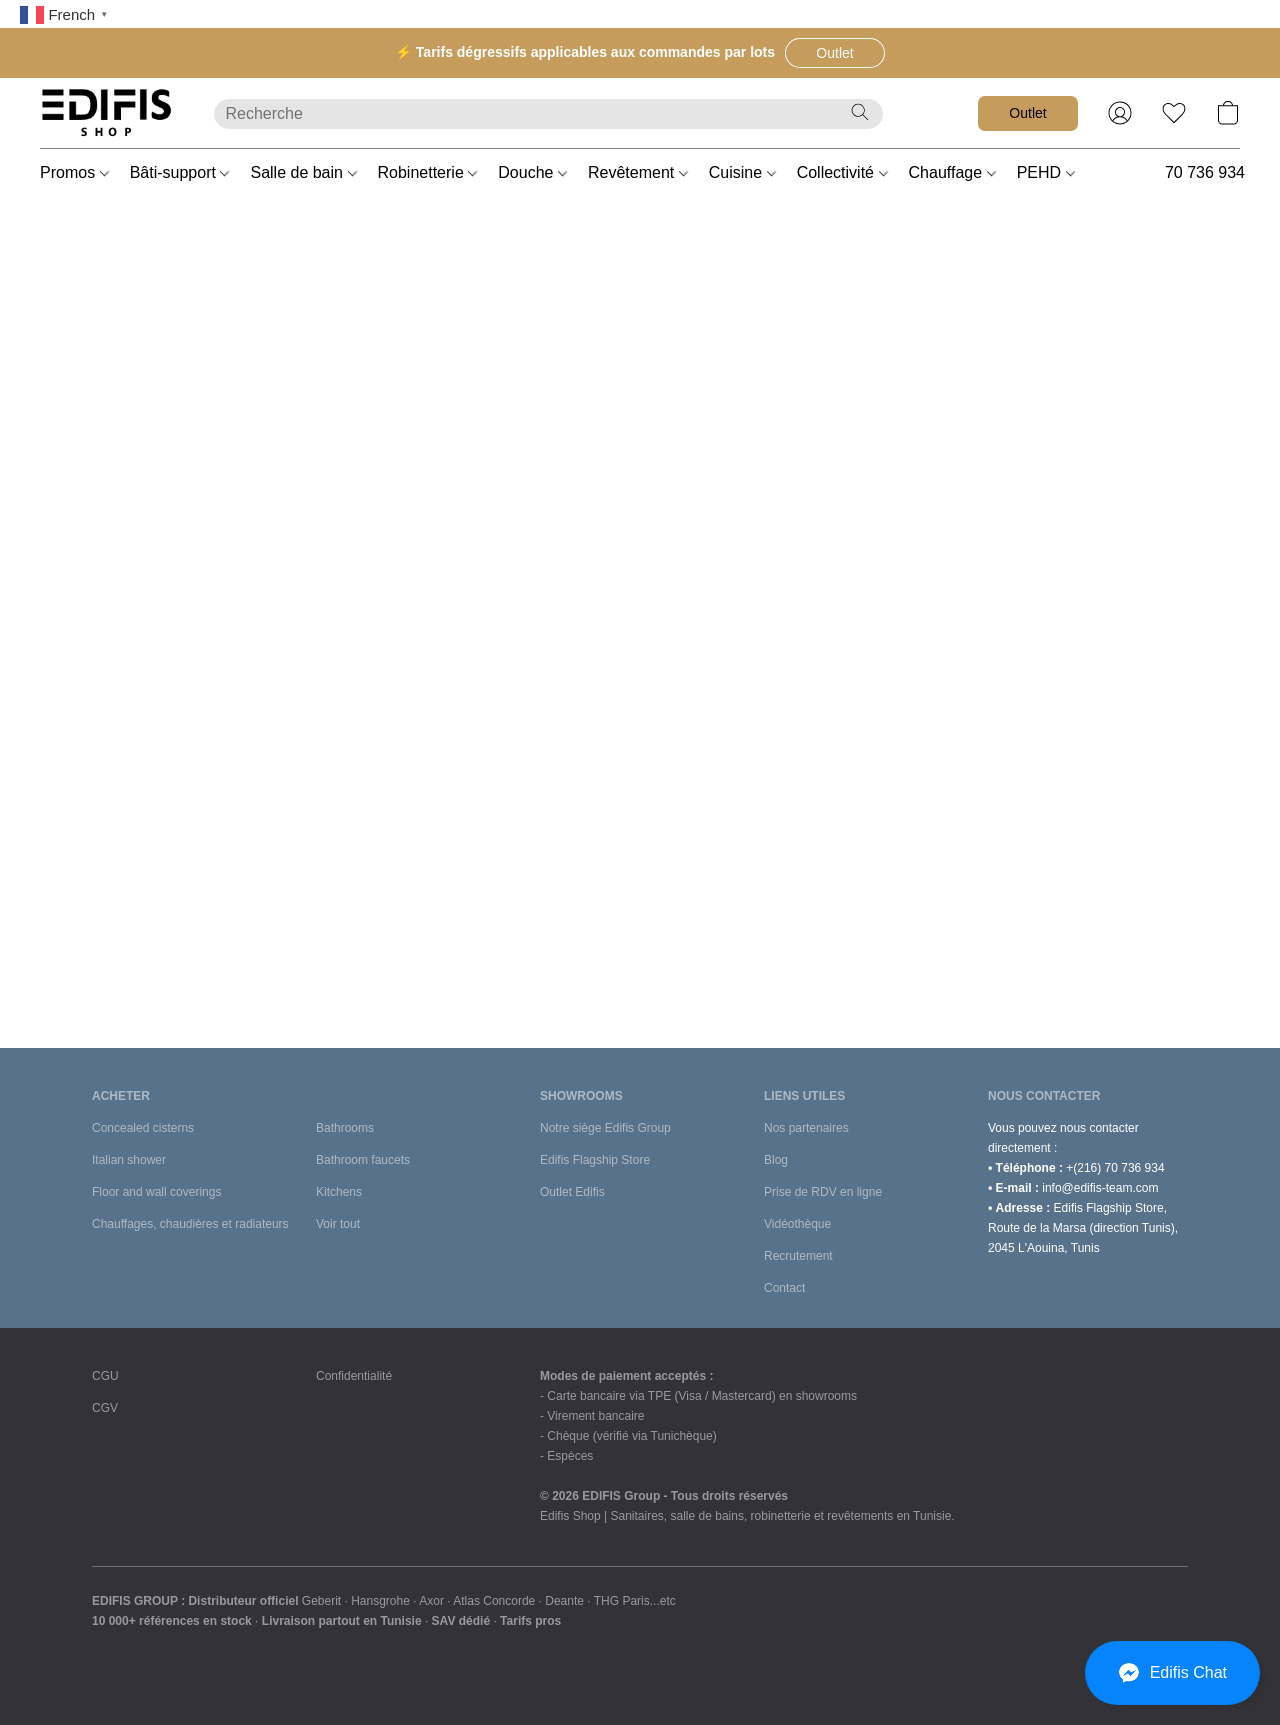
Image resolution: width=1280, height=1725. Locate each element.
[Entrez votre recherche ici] (548, 114)
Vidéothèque (797, 1224)
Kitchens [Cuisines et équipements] (339, 1192)
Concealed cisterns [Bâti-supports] (143, 1128)
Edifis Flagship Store (595, 1160)
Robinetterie (428, 172)
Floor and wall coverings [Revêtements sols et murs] (156, 1192)
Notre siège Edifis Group (605, 1128)
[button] (835, 53)
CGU (105, 1376)
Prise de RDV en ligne (823, 1192)
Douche (532, 172)
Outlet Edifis (572, 1192)
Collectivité (842, 172)
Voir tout (338, 1224)
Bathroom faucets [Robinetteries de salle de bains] (363, 1160)
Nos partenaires (806, 1128)
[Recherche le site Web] (860, 112)
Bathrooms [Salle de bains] (345, 1128)
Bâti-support (180, 172)
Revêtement (638, 172)
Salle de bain (303, 172)
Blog (776, 1160)
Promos (74, 172)
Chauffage (952, 172)
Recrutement (798, 1256)
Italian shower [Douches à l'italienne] (129, 1160)
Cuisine (742, 172)
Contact (784, 1288)
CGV (105, 1408)
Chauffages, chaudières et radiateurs (190, 1224)
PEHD (1046, 172)
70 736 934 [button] (1205, 172)
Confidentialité (354, 1376)
